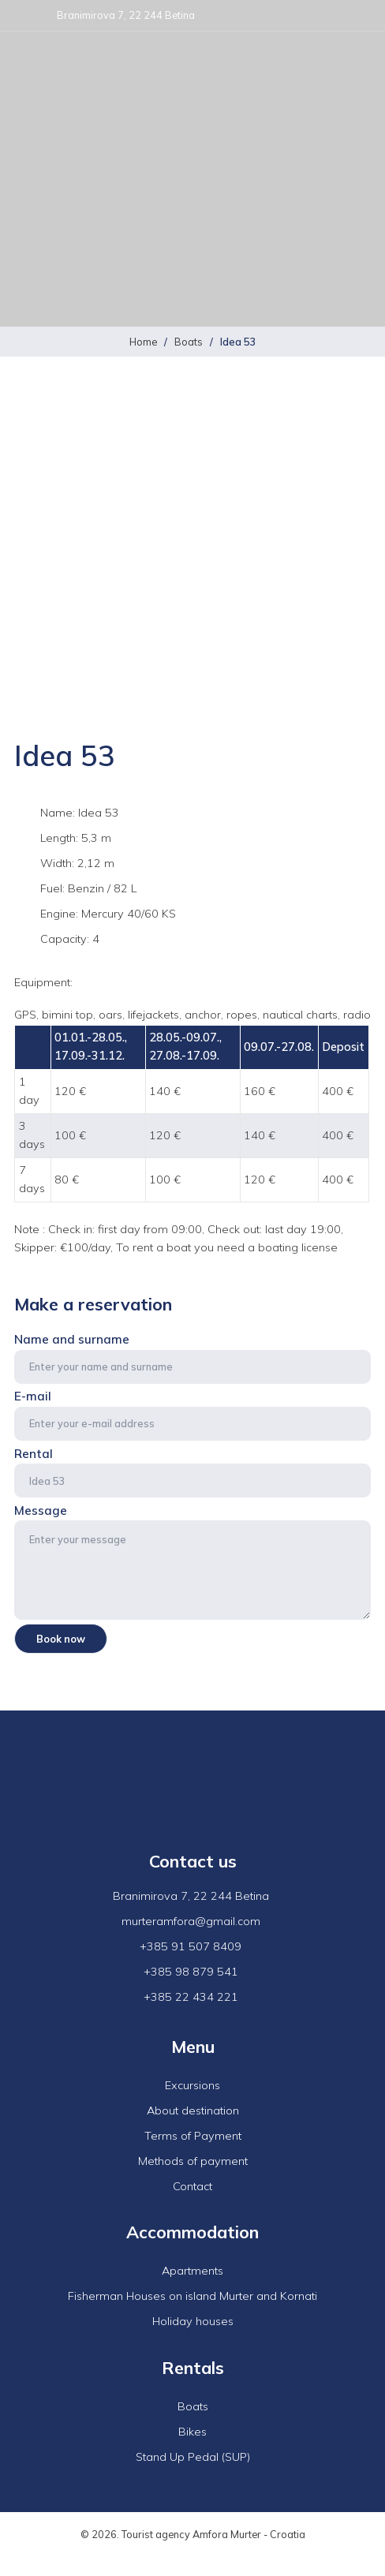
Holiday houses (193, 2321)
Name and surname (192, 1358)
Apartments (192, 2271)
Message (192, 1561)
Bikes (192, 2432)
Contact (192, 2186)
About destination (193, 2110)
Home (143, 341)
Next (349, 665)
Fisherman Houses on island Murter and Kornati (192, 2296)
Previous (35, 665)
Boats (188, 341)
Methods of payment (193, 2161)
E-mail (192, 1415)
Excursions (192, 2085)
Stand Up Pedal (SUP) (193, 2457)
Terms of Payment (192, 2136)
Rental (192, 1472)
